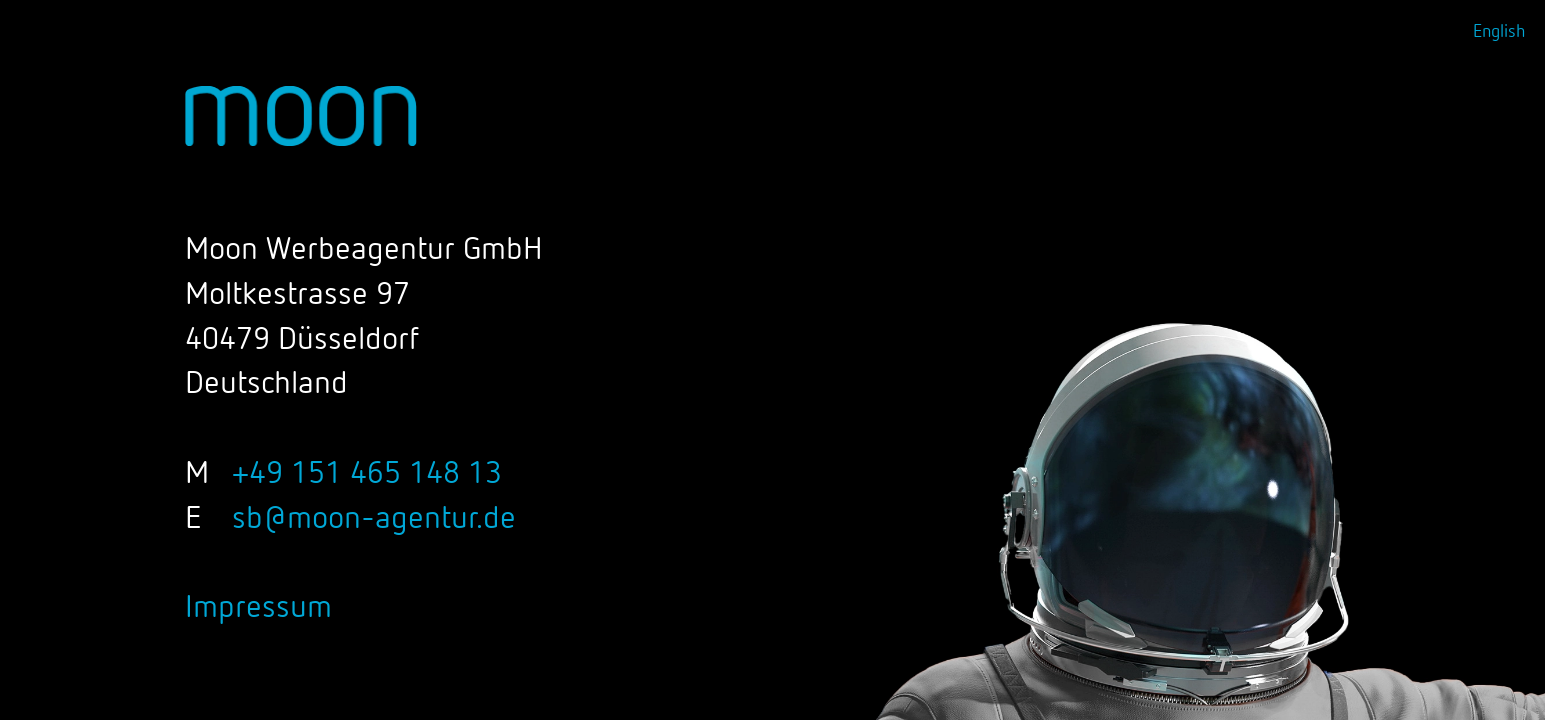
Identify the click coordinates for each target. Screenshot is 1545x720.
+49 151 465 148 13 (367, 474)
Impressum (258, 608)
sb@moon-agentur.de (374, 519)
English (1499, 32)
